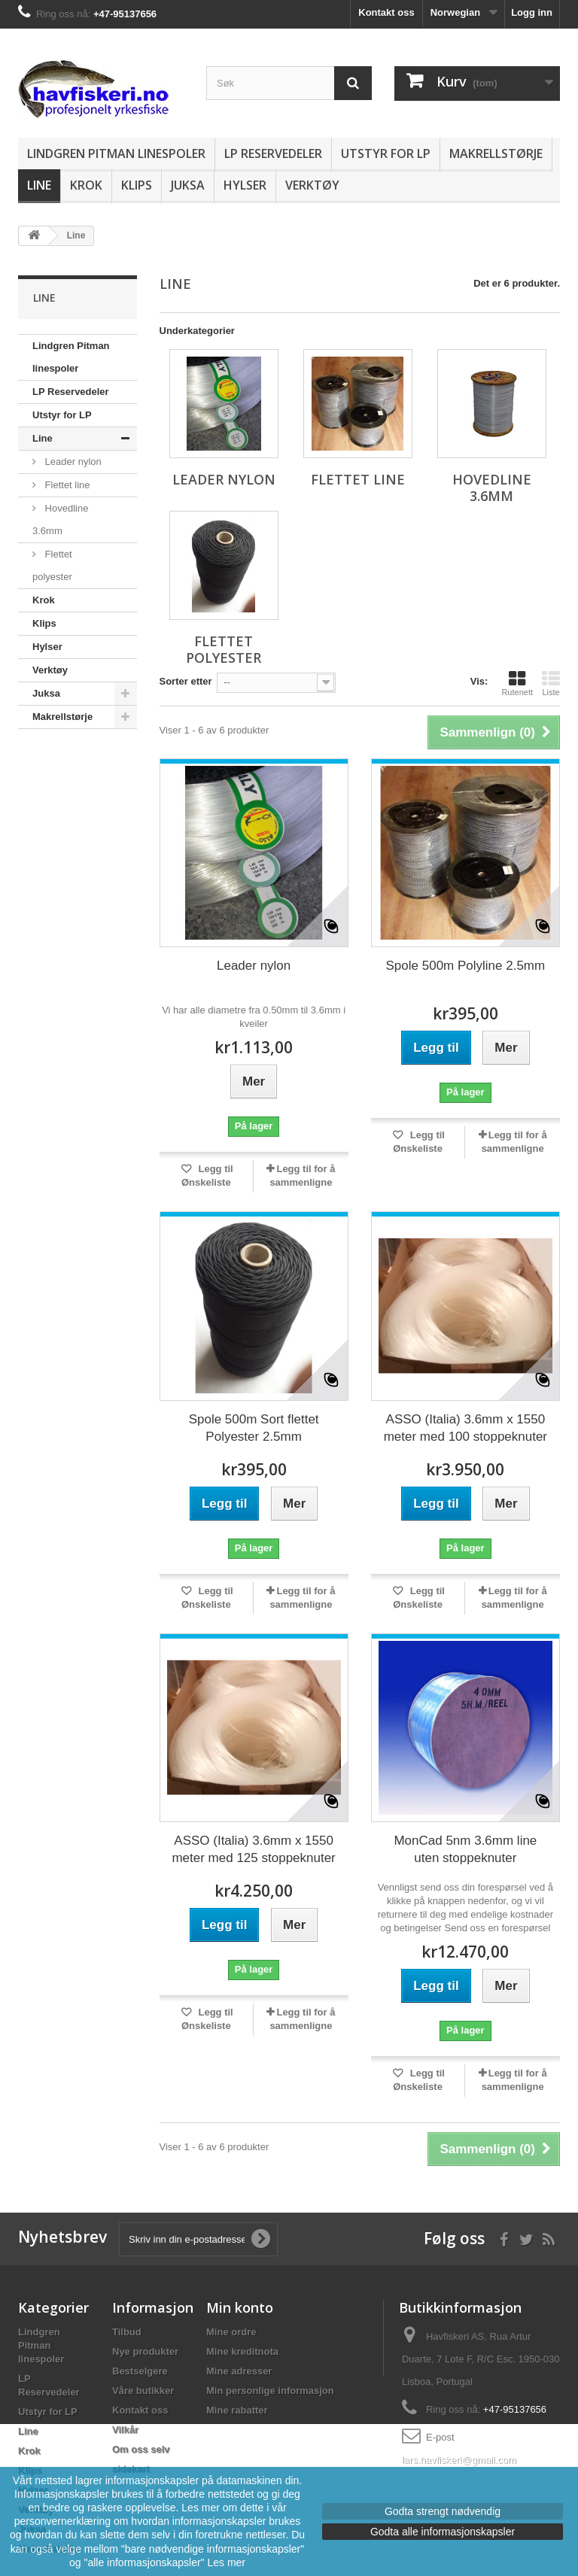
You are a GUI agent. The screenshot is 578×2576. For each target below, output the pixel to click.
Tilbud (126, 2332)
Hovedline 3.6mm (60, 519)
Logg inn (531, 12)
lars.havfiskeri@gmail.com (459, 2459)
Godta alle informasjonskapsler (442, 2532)
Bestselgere (140, 2371)
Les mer (226, 2562)
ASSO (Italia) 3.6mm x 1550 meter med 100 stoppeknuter (465, 1428)
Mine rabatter (237, 2410)
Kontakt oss (386, 12)
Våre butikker (143, 2390)
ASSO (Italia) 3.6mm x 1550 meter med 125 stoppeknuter (253, 1849)
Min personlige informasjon (270, 2390)
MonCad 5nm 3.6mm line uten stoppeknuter (465, 1849)
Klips (136, 185)
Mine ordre (231, 2332)
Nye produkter (145, 2351)
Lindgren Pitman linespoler (116, 153)
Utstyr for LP (385, 153)
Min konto (239, 2307)
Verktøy (312, 185)
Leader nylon (72, 461)
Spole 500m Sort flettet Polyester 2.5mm (254, 1428)
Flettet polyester (52, 565)
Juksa (188, 185)
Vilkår (125, 2429)
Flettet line (66, 485)
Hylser (245, 185)
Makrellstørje (496, 153)
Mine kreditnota (242, 2351)
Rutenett (517, 683)
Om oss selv (141, 2449)
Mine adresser (239, 2371)
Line (39, 185)
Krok (86, 185)
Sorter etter (186, 681)
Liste (551, 683)
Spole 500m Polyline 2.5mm (466, 965)
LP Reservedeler (273, 153)
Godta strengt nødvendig (442, 2511)
